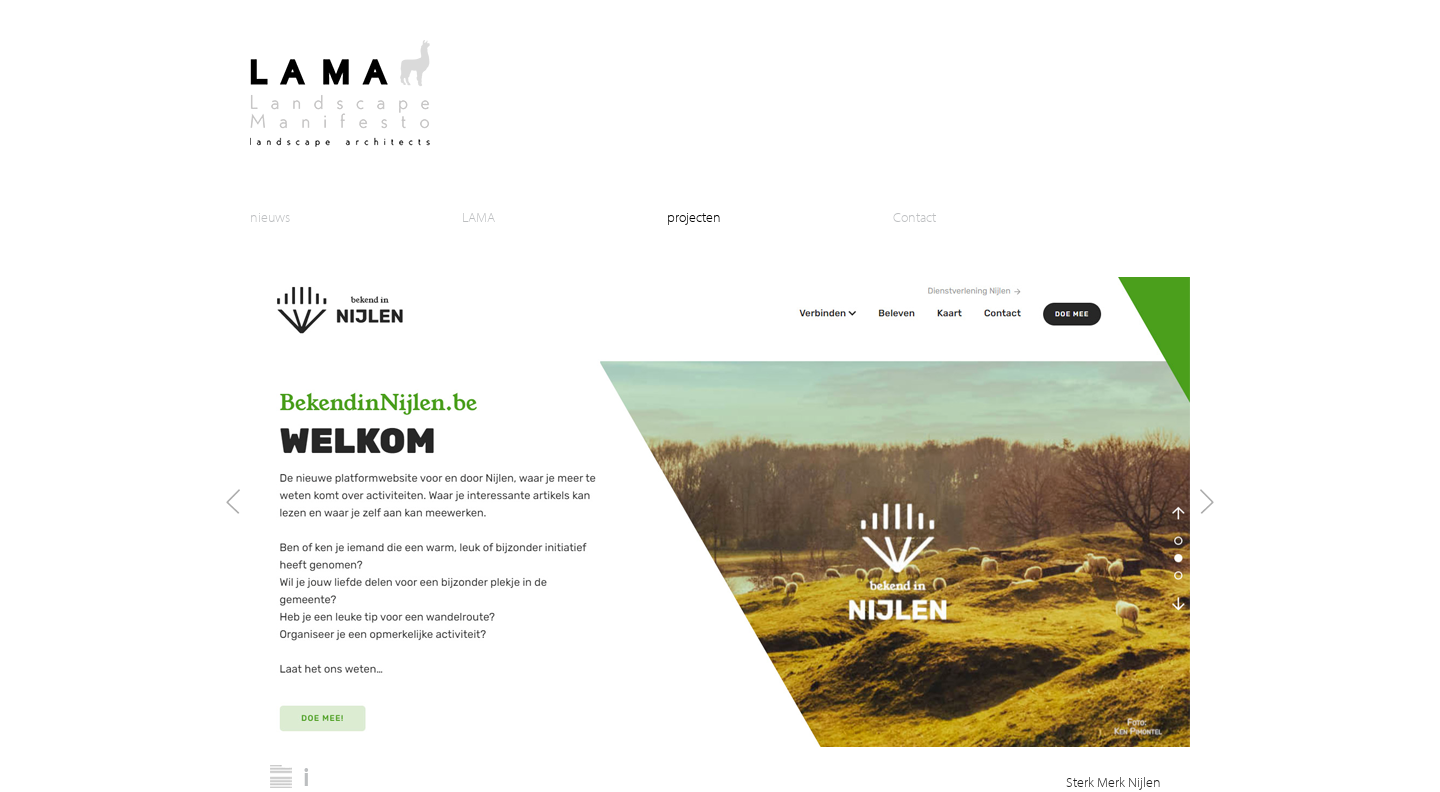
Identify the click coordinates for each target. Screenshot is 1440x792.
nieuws (270, 216)
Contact (914, 216)
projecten (694, 216)
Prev (233, 501)
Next (1206, 501)
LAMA (478, 216)
